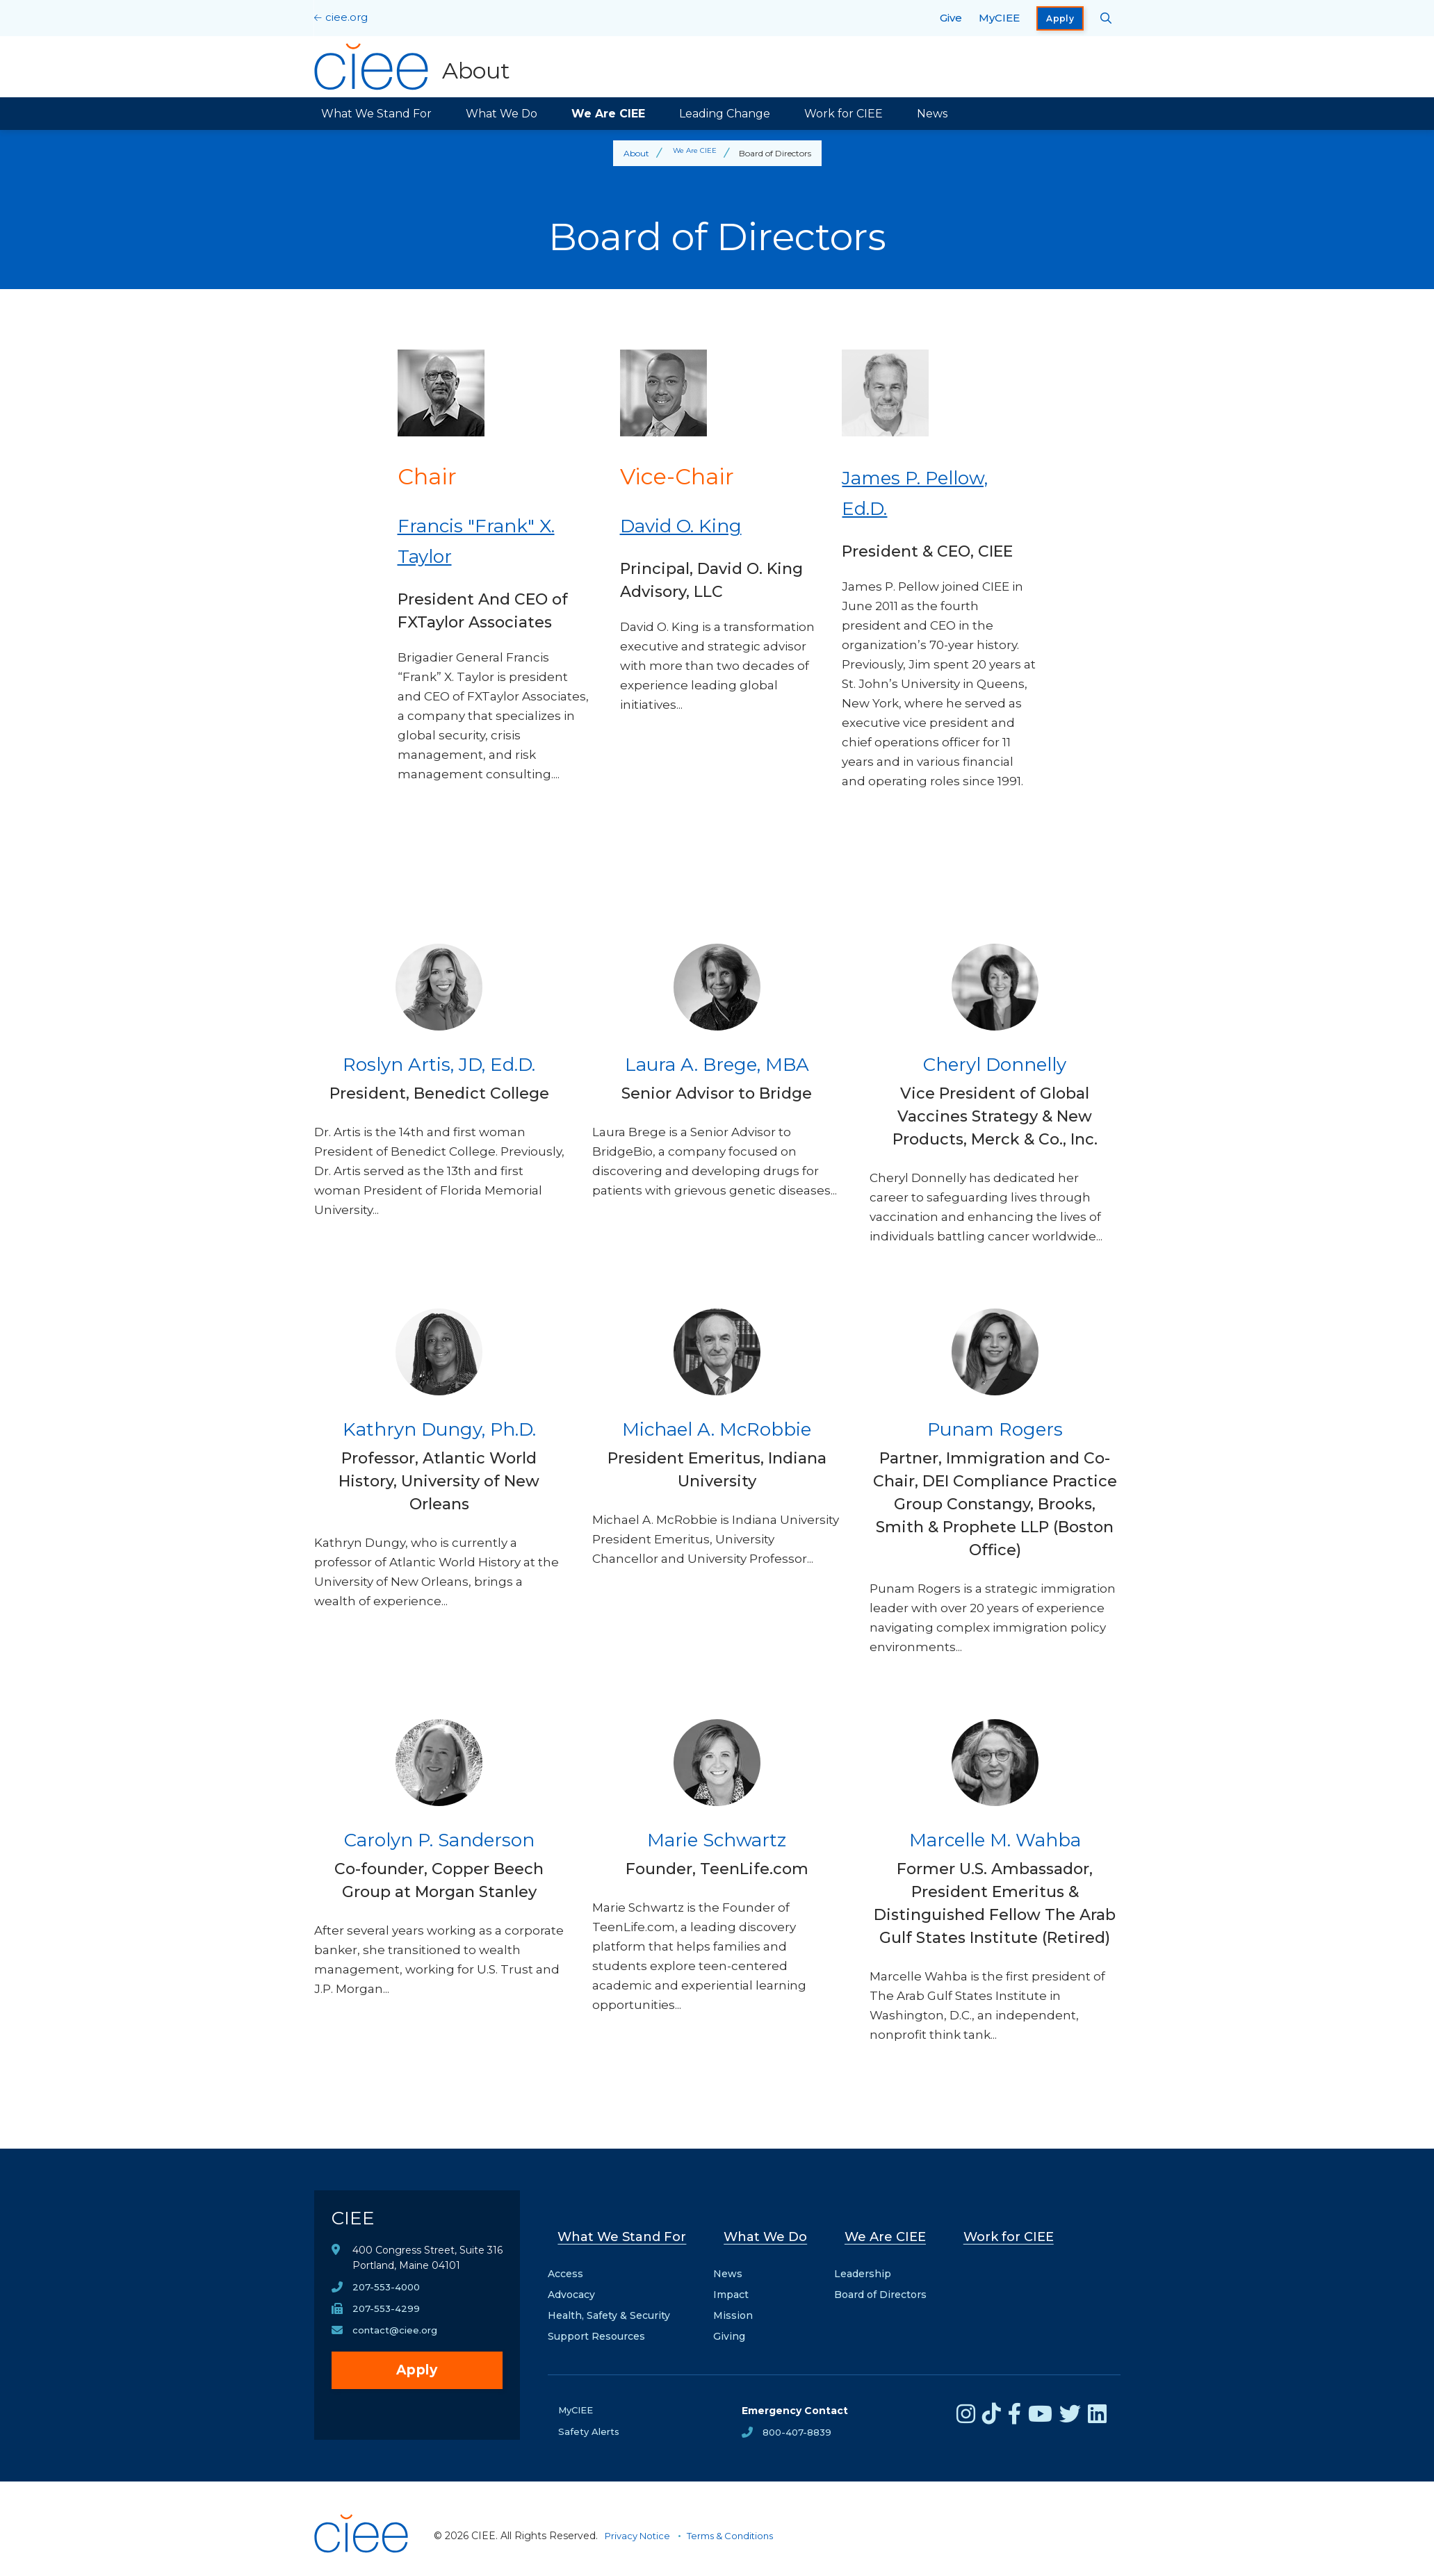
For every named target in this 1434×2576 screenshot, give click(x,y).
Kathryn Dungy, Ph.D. (438, 1427)
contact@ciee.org (396, 2342)
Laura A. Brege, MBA (717, 1062)
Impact (736, 2280)
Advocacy (571, 2280)
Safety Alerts (589, 2418)
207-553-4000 (388, 2297)
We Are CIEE (608, 113)
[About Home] (416, 66)
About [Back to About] (633, 153)
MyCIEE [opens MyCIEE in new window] (999, 17)
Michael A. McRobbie (717, 1427)
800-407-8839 (799, 2418)
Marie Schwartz (717, 1838)
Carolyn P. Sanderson (439, 1838)
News (932, 113)
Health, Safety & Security (609, 2301)
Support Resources (596, 2321)
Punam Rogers (995, 1427)
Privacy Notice (640, 2522)
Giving (735, 2321)
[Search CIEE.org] (1106, 18)
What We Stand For (376, 113)
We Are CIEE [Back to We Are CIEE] (694, 153)
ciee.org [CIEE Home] (346, 17)
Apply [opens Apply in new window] (1060, 18)
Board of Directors (882, 2280)
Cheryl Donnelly (995, 1062)
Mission (738, 2301)
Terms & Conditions (739, 2522)
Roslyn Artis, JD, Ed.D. (439, 1062)
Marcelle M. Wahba (995, 1838)
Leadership (864, 2259)
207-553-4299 (387, 2319)
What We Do (501, 113)
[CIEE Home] (363, 2558)
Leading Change (724, 113)
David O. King (695, 524)
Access (565, 2259)
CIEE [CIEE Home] (358, 2222)
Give (951, 17)
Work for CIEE (843, 113)
